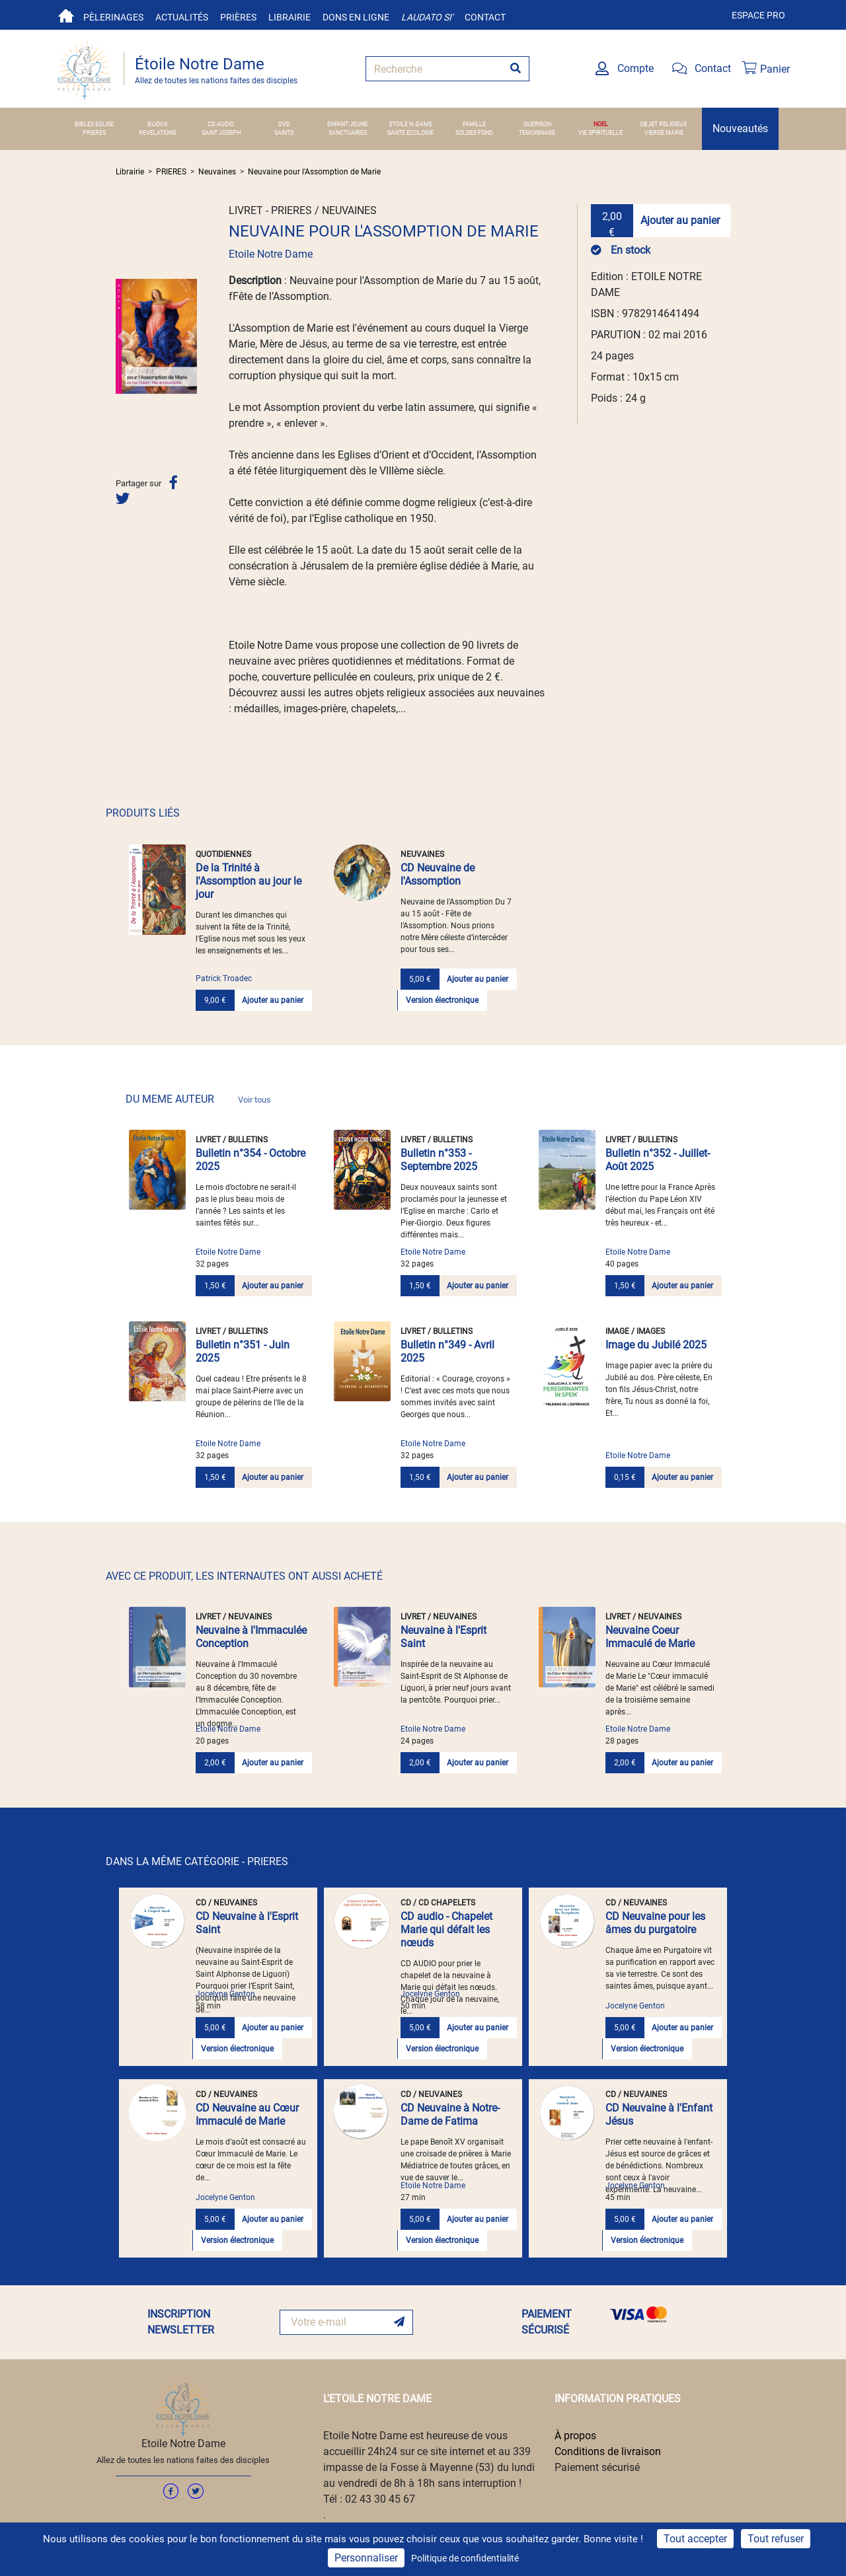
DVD (284, 124)
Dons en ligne (356, 17)
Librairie (289, 17)
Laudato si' (427, 17)
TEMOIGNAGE (537, 132)
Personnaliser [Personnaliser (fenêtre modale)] (366, 2558)
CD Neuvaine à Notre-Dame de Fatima (450, 2114)
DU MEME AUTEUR (198, 1099)
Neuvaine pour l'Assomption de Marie (314, 171)
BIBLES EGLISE (94, 124)
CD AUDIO (221, 124)
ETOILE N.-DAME (410, 124)
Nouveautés (740, 128)
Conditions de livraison (608, 2451)
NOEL (601, 124)
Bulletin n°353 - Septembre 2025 (439, 1160)
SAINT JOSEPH (221, 132)
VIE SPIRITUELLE (600, 132)
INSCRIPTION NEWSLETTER (180, 2322)
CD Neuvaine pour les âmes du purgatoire (655, 1923)
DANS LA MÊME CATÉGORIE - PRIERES (197, 1861)
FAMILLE (474, 124)
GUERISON (537, 124)
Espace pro (758, 15)
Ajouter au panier (680, 220)
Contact (485, 17)
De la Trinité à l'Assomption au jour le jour (248, 881)
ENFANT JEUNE (347, 124)
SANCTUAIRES (347, 132)
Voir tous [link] (254, 1100)
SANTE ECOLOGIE (410, 132)
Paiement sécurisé (597, 2467)
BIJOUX (157, 124)
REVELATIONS (157, 132)
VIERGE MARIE (663, 132)
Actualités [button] (181, 17)
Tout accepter (695, 2538)
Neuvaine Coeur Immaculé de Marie (650, 1637)
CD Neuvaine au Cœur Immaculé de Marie (247, 2114)
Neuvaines (217, 171)
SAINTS (283, 132)
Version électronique (442, 1000)
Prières (238, 17)
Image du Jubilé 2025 (656, 1345)
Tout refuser (776, 2538)
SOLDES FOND (474, 132)
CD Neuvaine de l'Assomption (438, 874)
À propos (575, 2435)
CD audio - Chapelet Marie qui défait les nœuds (446, 1929)
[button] (122, 336)
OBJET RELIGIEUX (663, 124)
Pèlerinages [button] (113, 17)
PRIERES (94, 132)
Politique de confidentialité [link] (465, 2558)
